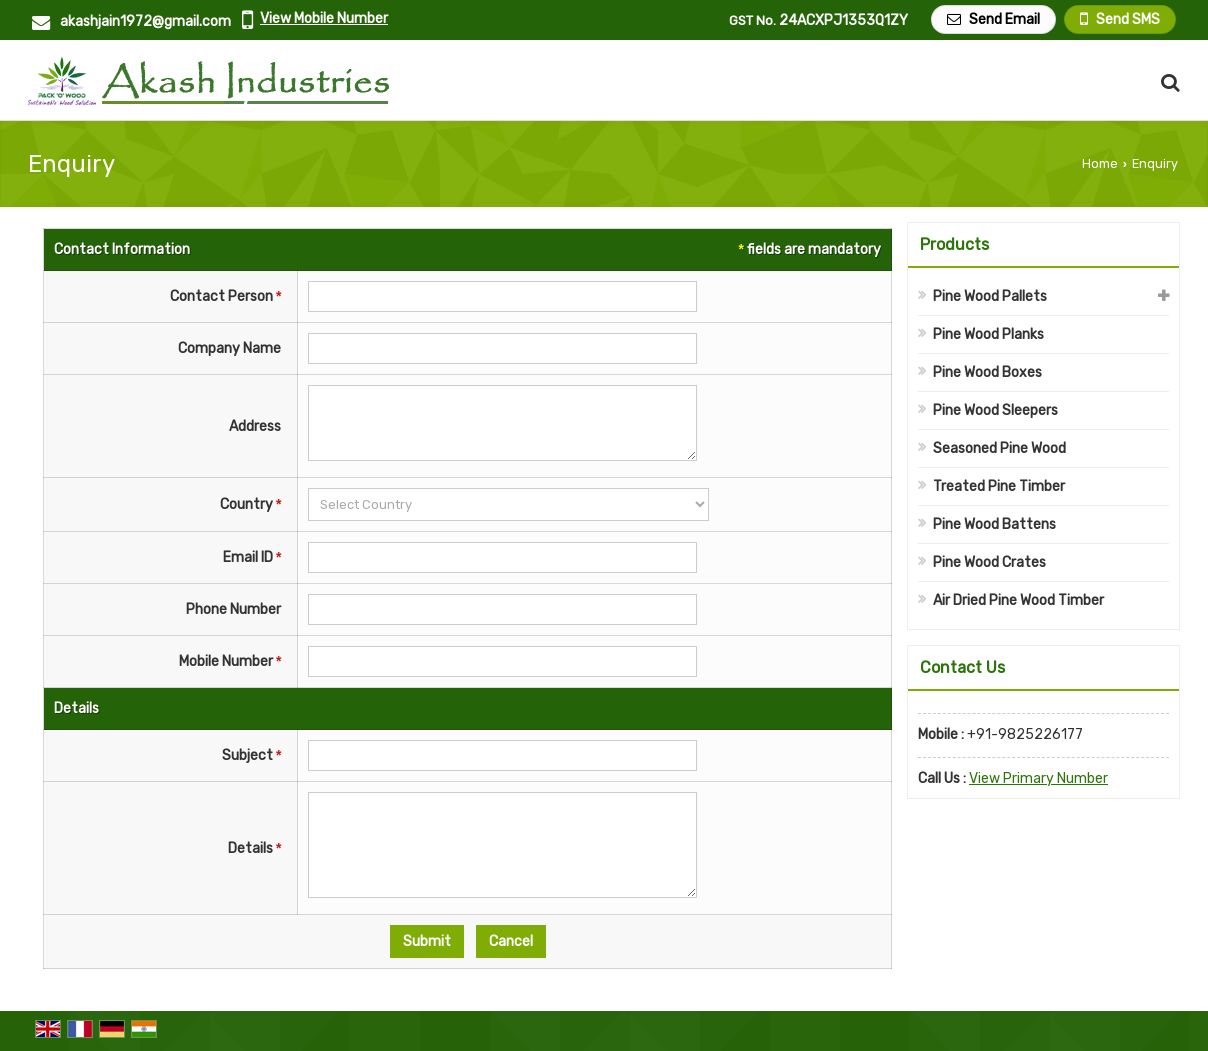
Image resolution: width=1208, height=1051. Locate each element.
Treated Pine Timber (999, 486)
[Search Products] (1167, 82)
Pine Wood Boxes (987, 372)
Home (1100, 163)
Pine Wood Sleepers (995, 410)
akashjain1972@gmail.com (145, 21)
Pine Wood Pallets (990, 296)
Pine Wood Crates (989, 562)
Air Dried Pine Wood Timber (1018, 600)
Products (954, 244)
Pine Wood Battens (994, 524)
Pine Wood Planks (988, 334)
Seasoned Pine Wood (999, 448)
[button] (324, 18)
